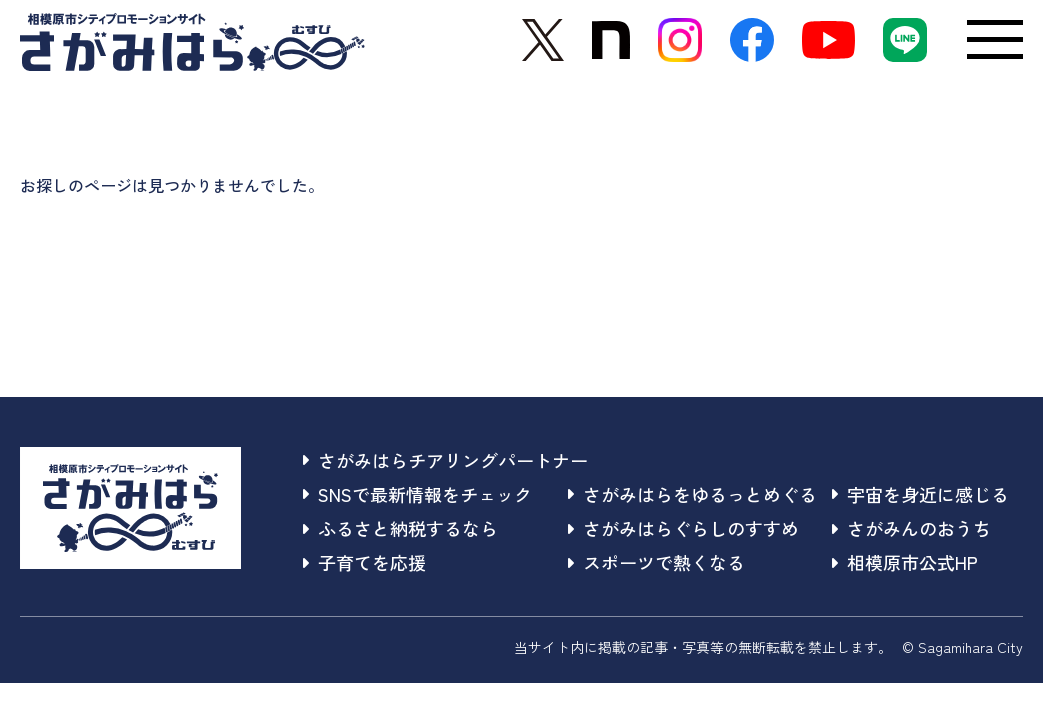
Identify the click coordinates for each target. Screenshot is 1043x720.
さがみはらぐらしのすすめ (683, 528)
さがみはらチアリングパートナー (445, 460)
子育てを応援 (364, 562)
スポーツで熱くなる (656, 562)
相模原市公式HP (905, 562)
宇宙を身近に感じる (920, 494)
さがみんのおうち (911, 528)
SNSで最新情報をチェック (417, 494)
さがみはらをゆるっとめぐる (692, 494)
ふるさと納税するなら (400, 528)
